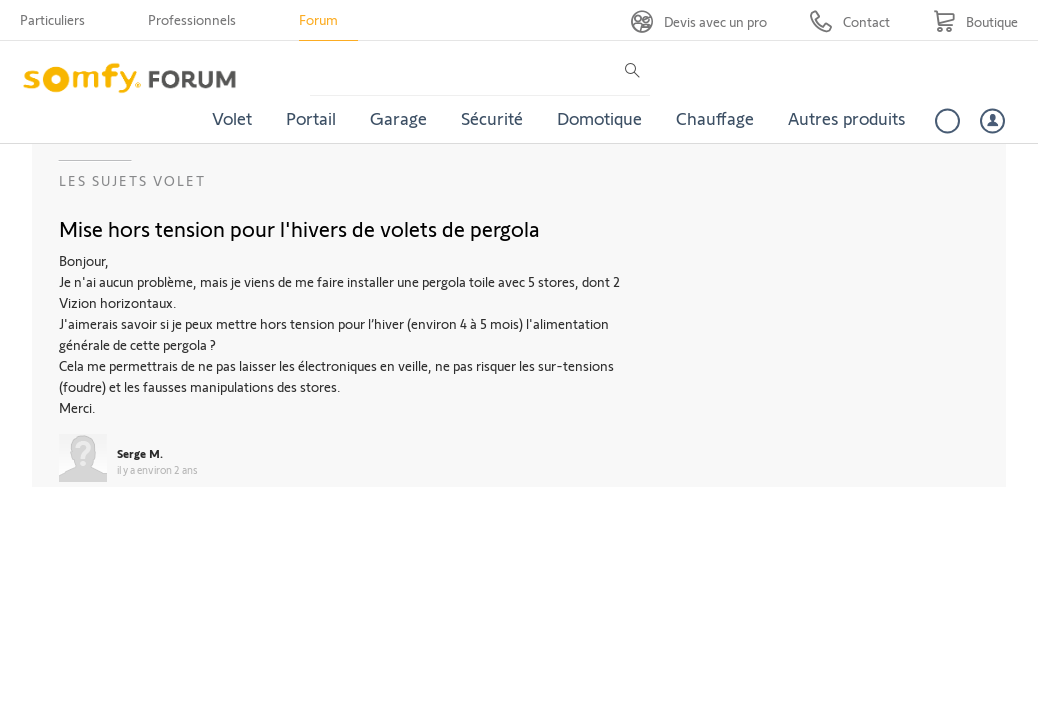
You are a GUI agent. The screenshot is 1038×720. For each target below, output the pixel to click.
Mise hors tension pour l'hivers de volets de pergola (299, 228)
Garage (398, 118)
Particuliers (52, 19)
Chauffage (715, 118)
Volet (232, 118)
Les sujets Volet (132, 180)
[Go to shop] (975, 21)
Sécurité (492, 118)
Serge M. (140, 453)
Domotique (599, 118)
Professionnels (192, 19)
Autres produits (847, 118)
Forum (318, 19)
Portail (311, 118)
